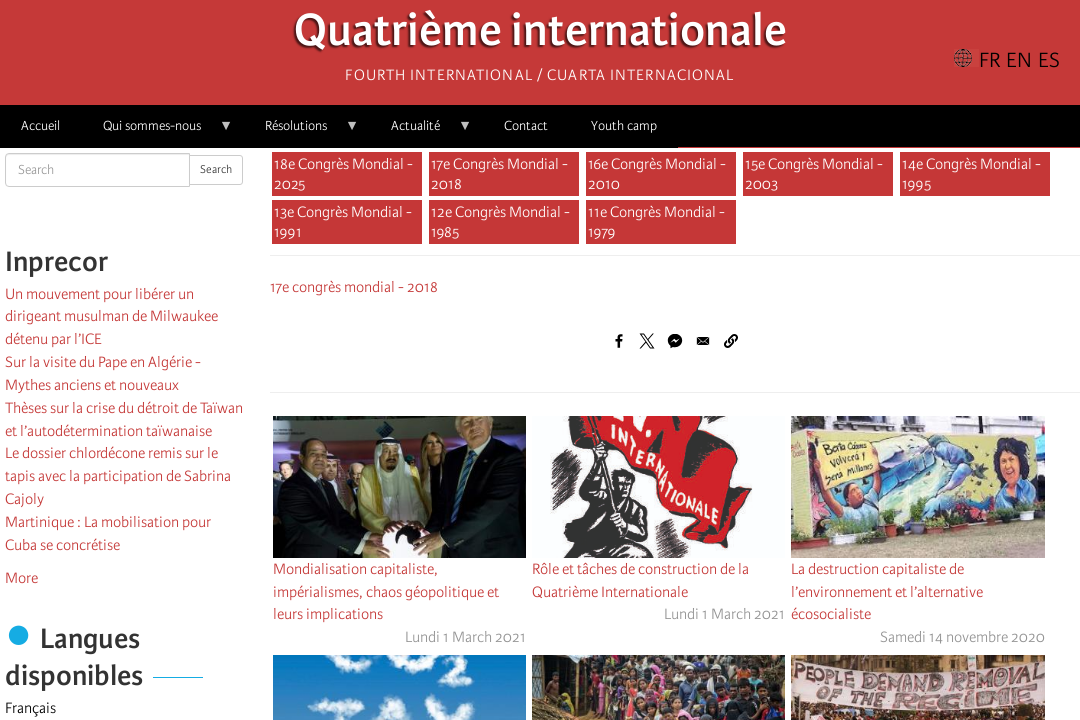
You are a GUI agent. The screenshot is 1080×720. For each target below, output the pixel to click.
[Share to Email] (703, 341)
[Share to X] (647, 341)
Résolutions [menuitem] (301, 132)
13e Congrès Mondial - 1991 (343, 222)
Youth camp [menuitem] (624, 125)
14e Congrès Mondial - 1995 (971, 174)
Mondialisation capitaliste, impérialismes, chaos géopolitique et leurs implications (386, 592)
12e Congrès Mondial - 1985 (500, 222)
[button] (731, 341)
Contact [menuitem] (526, 125)
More (21, 578)
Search (216, 169)
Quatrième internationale (540, 35)
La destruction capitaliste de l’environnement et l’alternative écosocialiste (887, 592)
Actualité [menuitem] (421, 132)
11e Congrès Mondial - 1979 (656, 222)
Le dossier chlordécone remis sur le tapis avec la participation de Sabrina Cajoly (118, 476)
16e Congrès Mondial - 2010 (657, 174)
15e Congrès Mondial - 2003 (814, 174)
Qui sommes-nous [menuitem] (157, 132)
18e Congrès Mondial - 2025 (343, 174)
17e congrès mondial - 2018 (354, 287)
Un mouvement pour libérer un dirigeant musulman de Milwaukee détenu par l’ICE (111, 317)
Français (30, 708)
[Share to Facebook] (619, 341)
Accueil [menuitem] (40, 125)
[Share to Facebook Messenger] (675, 341)
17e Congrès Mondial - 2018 (499, 174)
